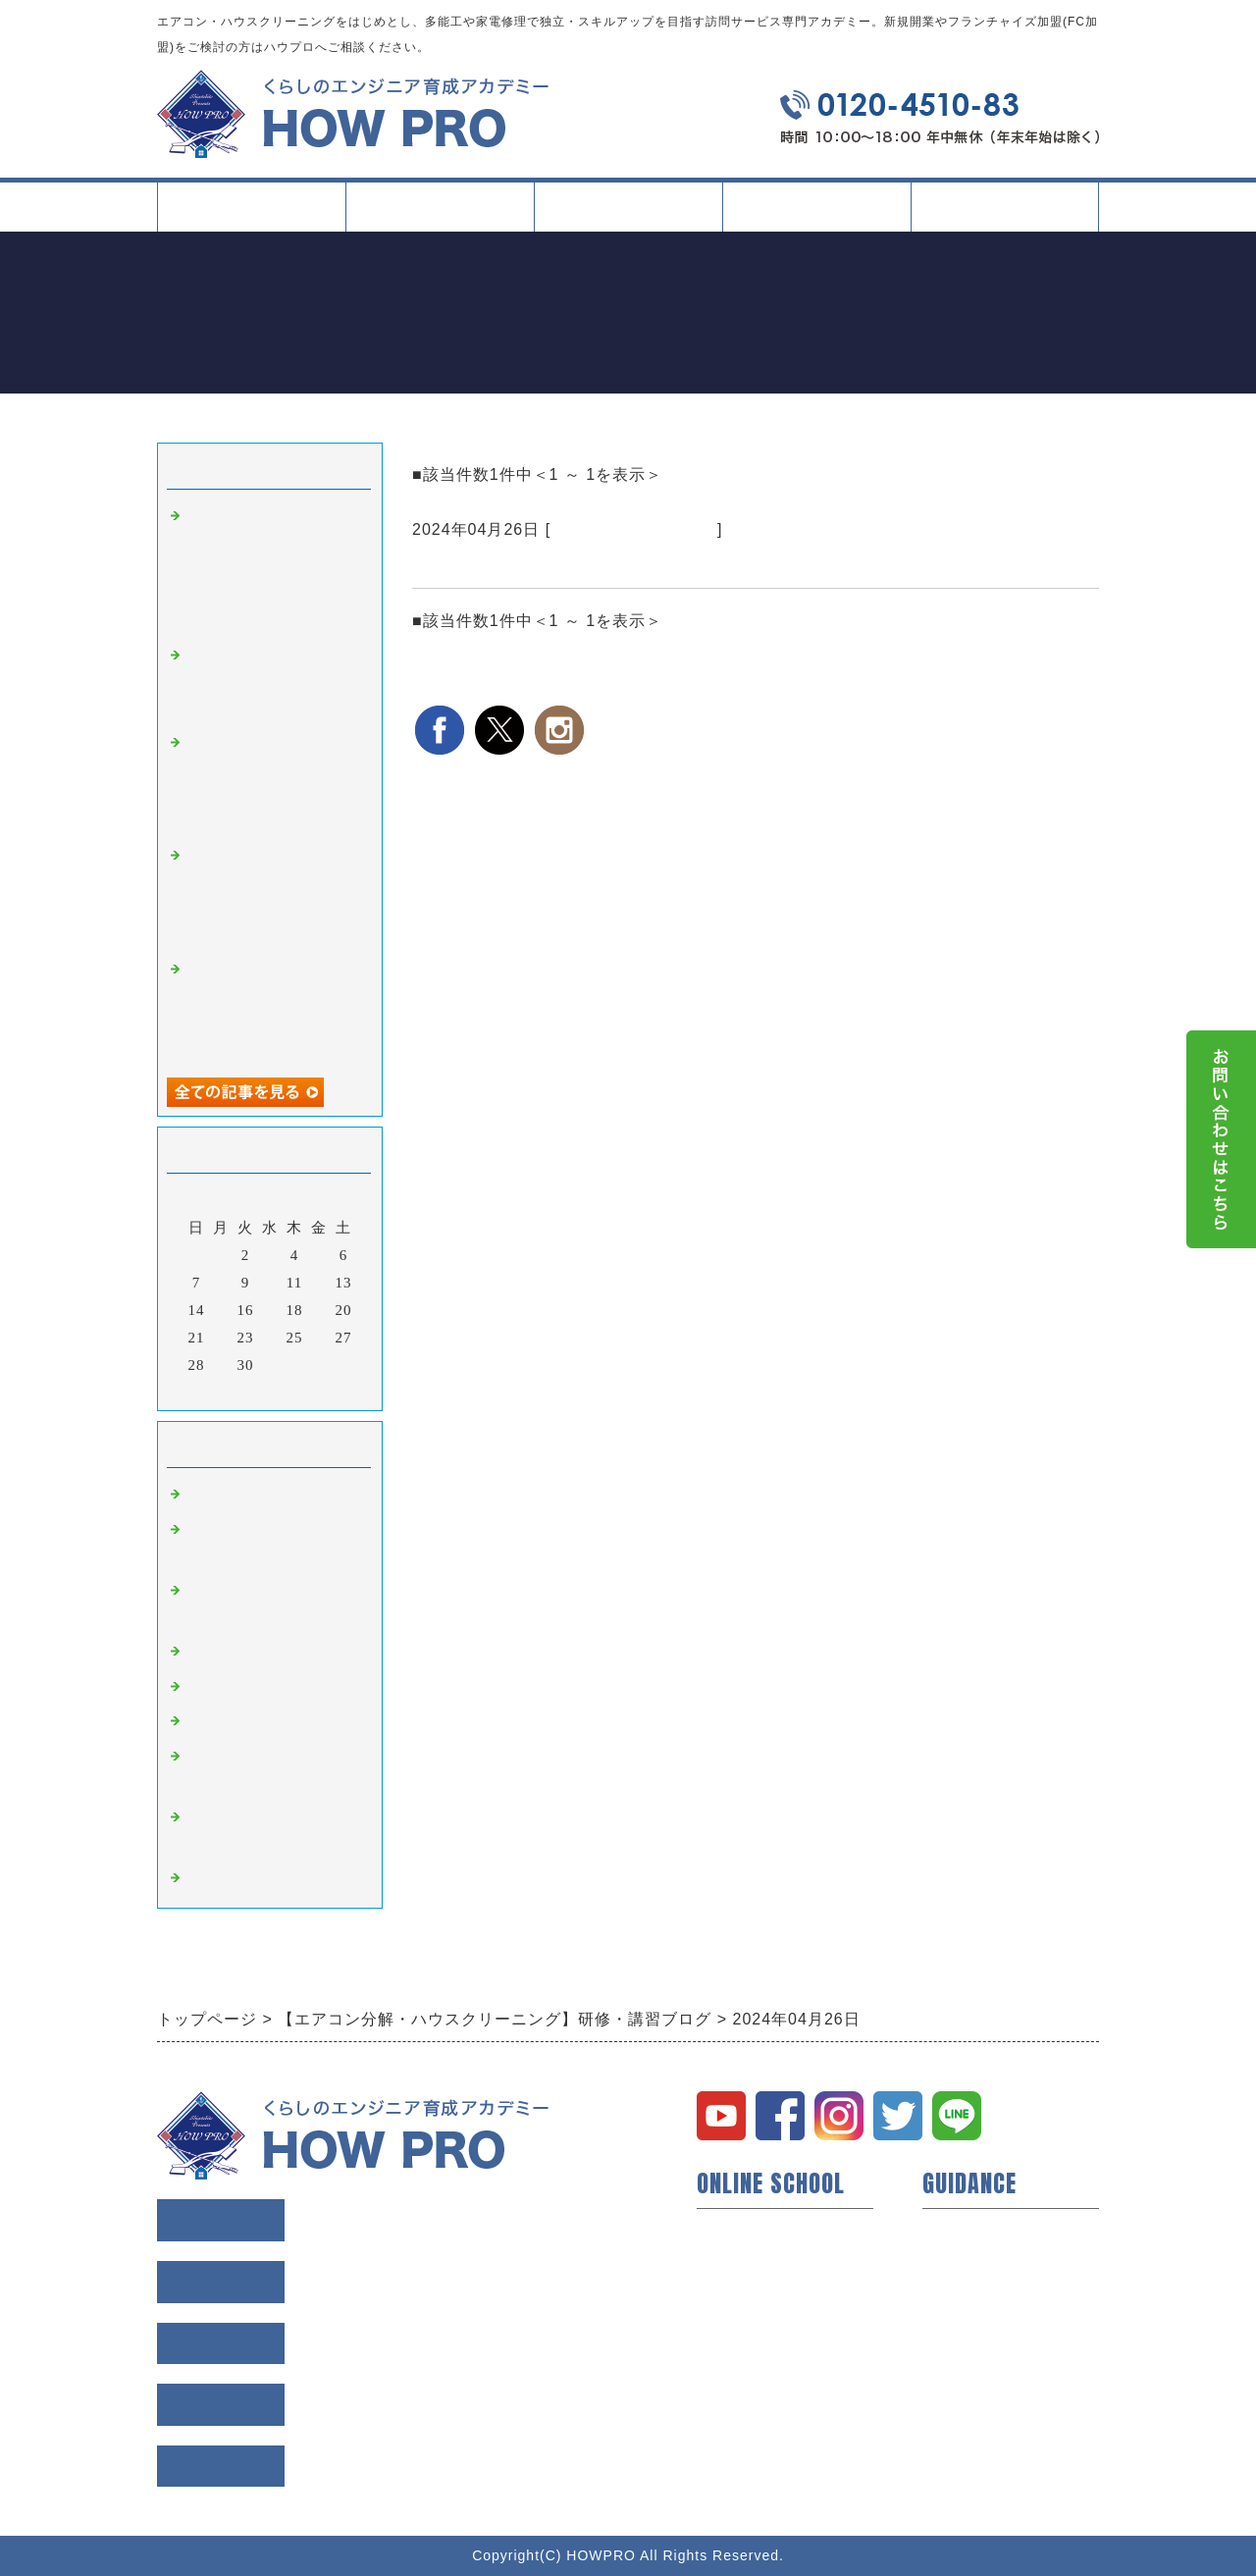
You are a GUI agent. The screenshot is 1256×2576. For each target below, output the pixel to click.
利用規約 (953, 2324)
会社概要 (953, 2292)
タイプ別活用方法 (628, 214)
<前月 (229, 1390)
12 (319, 1282)
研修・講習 (225, 1494)
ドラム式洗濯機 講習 (633, 529)
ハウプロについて (759, 2229)
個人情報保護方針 (985, 2355)
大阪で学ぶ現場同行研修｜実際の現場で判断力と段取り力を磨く (272, 681)
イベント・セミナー (767, 2386)
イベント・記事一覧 (816, 206)
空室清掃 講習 (241, 1878)
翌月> (310, 1390)
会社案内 (1005, 214)
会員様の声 (961, 2261)
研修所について (752, 2355)
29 (221, 1365)
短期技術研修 (744, 2292)
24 (270, 1337)
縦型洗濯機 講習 (249, 1687)
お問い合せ (961, 2386)
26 (319, 1337)
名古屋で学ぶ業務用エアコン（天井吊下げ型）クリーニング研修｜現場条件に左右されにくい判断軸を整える (272, 568)
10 (270, 1282)
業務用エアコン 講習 (264, 1651)
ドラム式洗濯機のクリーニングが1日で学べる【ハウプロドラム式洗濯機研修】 (743, 564)
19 (319, 1310)
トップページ (251, 206)
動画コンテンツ (752, 2324)
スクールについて (439, 214)
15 (221, 1310)
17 (270, 1310)
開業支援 (728, 2261)
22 (221, 1337)
